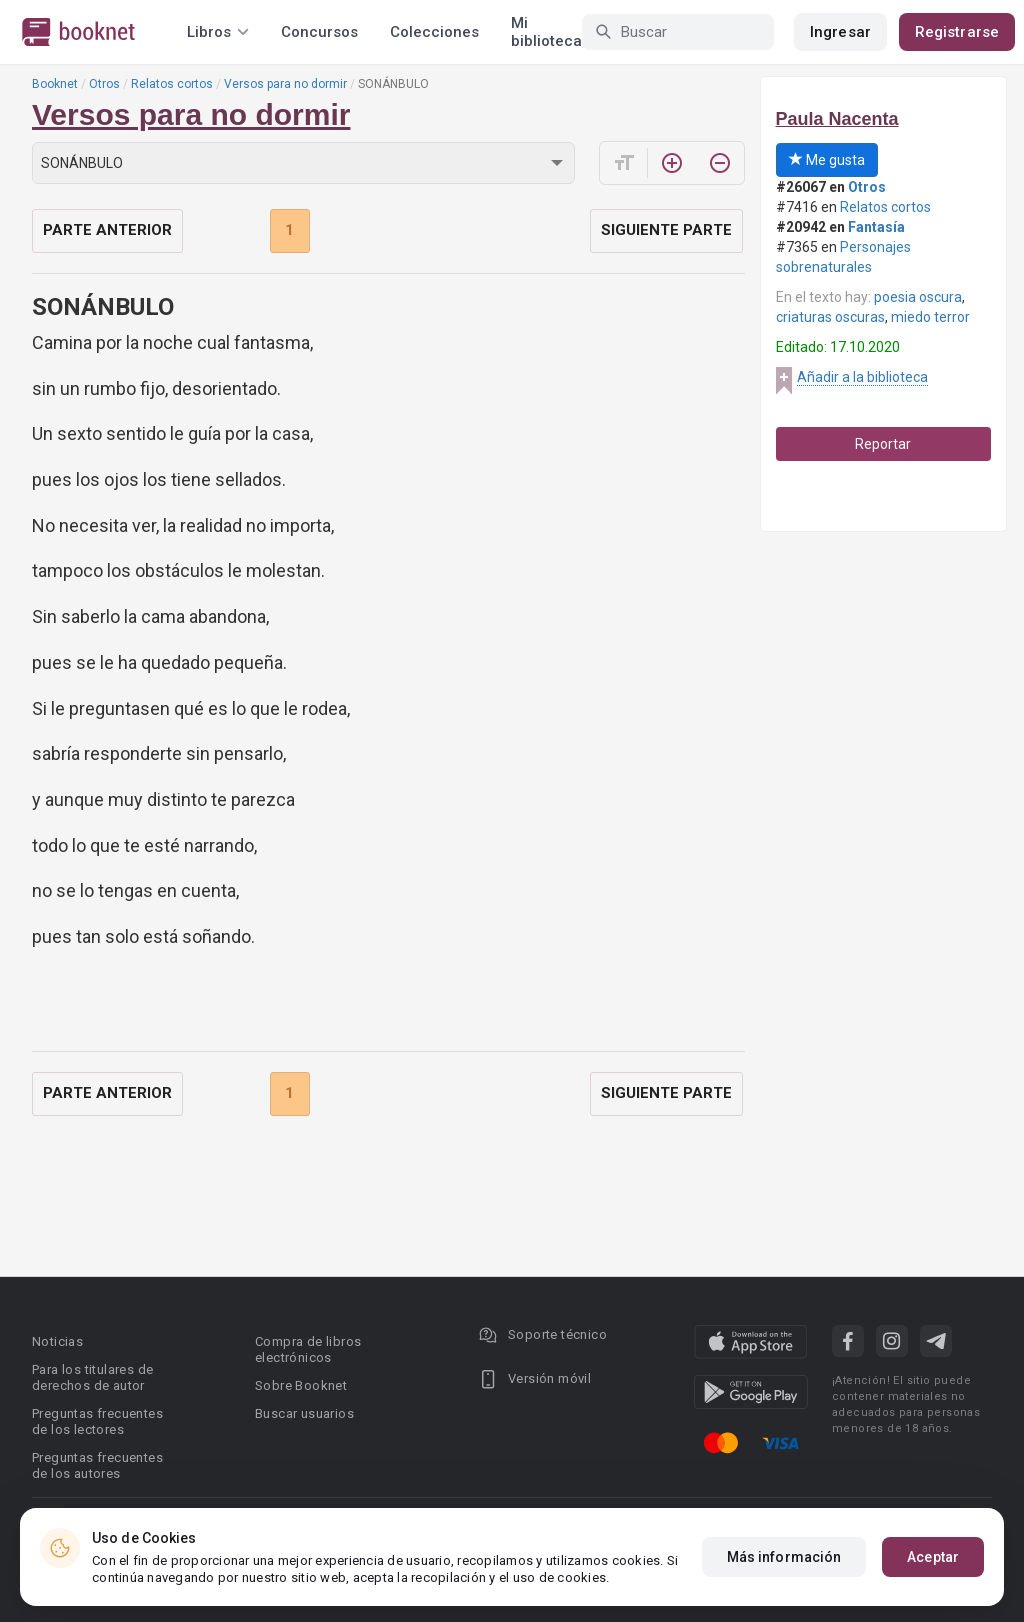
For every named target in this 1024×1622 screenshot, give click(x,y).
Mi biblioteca (546, 32)
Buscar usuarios (304, 1413)
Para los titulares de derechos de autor (92, 1377)
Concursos (319, 32)
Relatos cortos (172, 84)
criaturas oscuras (830, 317)
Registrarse (957, 32)
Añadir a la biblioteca (862, 377)
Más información (784, 1557)
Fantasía (876, 227)
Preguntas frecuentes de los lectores (97, 1421)
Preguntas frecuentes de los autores (97, 1465)
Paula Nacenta (837, 119)
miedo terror (930, 317)
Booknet (55, 84)
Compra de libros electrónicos (308, 1349)
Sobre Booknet (301, 1385)
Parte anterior (107, 230)
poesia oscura (918, 297)
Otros (104, 84)
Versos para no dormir (285, 84)
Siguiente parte (666, 230)
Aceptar (933, 1557)
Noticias (57, 1341)
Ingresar (840, 32)
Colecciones (434, 32)
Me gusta (827, 160)
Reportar (883, 444)
